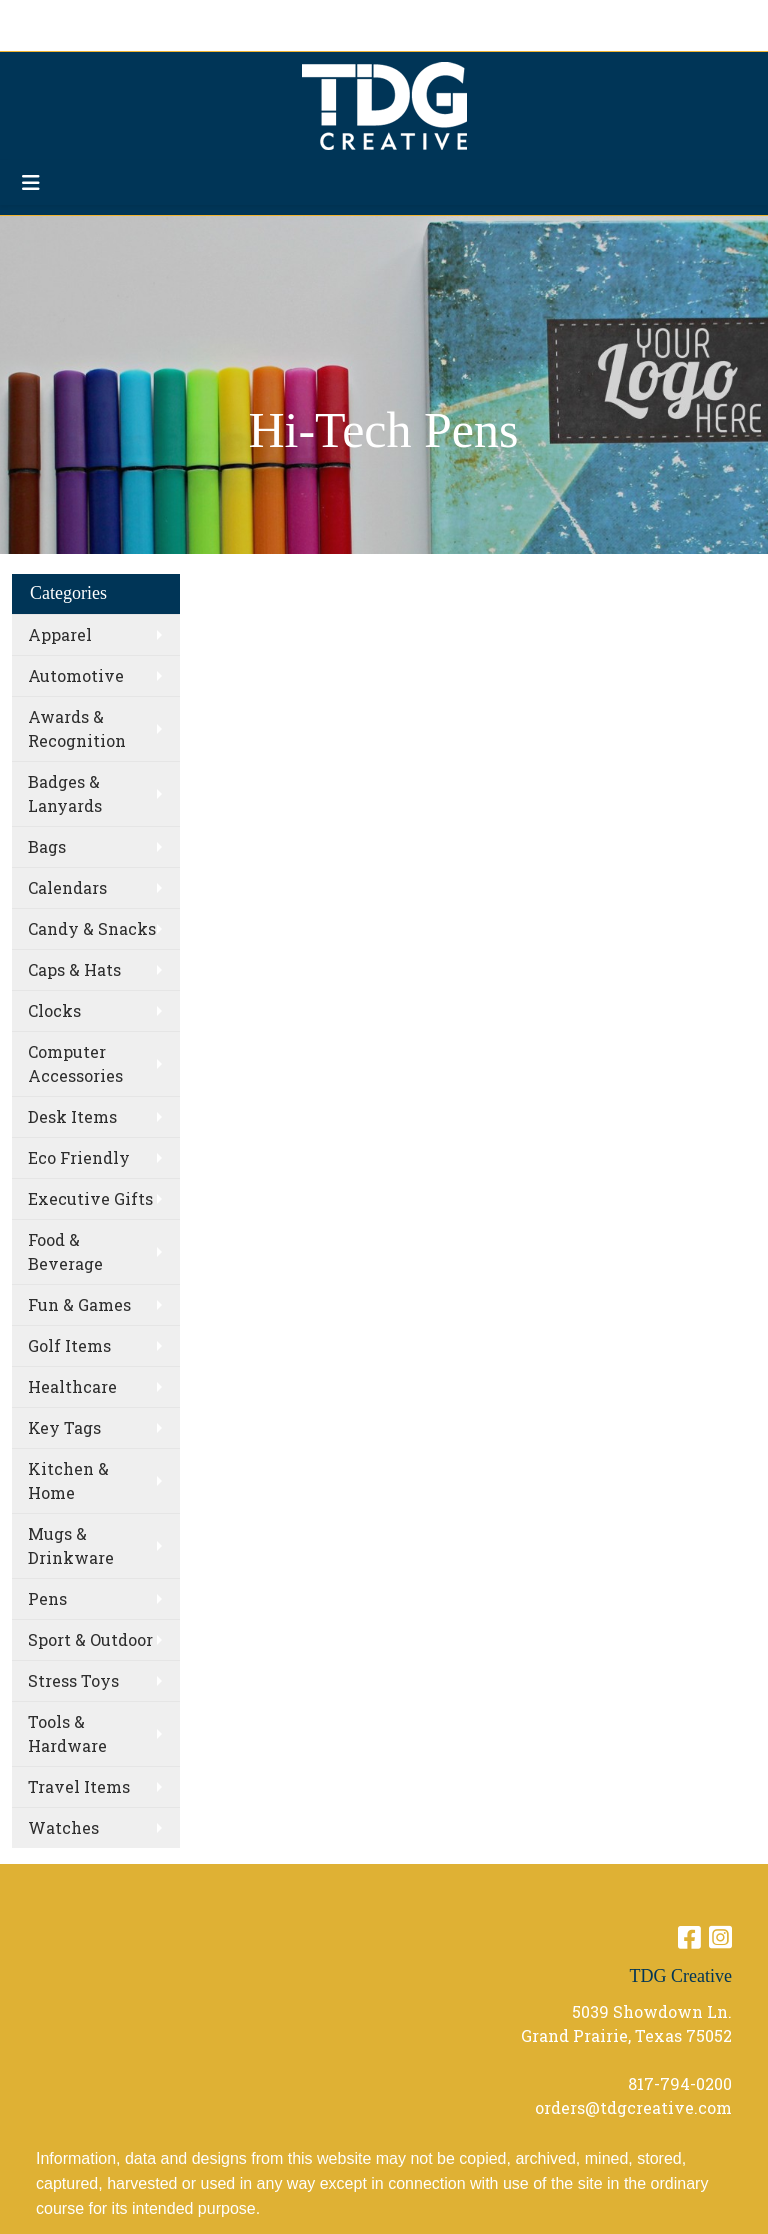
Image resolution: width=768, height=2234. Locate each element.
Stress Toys (73, 1680)
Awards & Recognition (77, 728)
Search (489, 21)
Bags (47, 846)
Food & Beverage (65, 1251)
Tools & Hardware (67, 1733)
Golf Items (69, 1345)
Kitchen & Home (68, 1480)
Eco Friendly (79, 1157)
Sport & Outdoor (90, 1639)
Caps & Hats (74, 969)
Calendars (67, 887)
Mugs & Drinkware (71, 1545)
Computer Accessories (75, 1063)
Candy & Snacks (92, 928)
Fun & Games (79, 1304)
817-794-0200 (680, 2083)
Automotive (76, 675)
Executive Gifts (90, 1198)
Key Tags (64, 1427)
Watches (63, 1827)
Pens (47, 1598)
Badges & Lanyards (65, 793)
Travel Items (79, 1786)
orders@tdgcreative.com (633, 2107)
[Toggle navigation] (31, 182)
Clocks (54, 1010)
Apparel (60, 634)
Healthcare (72, 1386)
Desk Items (72, 1116)
